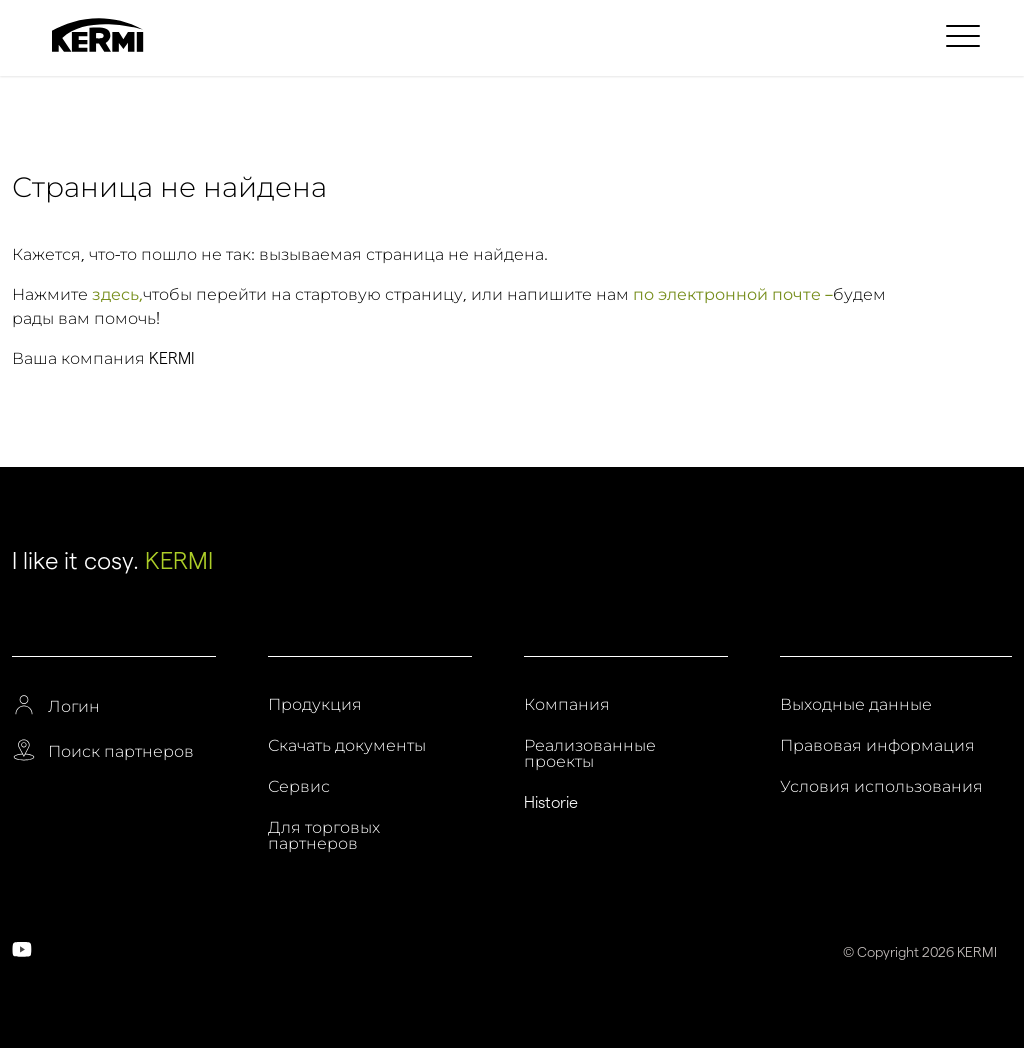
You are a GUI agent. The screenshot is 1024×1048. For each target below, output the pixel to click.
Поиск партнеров (121, 752)
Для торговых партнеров (324, 836)
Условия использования (881, 787)
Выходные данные (856, 705)
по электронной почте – (733, 294)
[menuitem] (966, 35)
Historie (551, 803)
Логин (74, 707)
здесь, (117, 294)
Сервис (299, 787)
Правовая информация (877, 746)
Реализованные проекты (590, 754)
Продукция (315, 705)
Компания (567, 705)
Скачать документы (347, 746)
